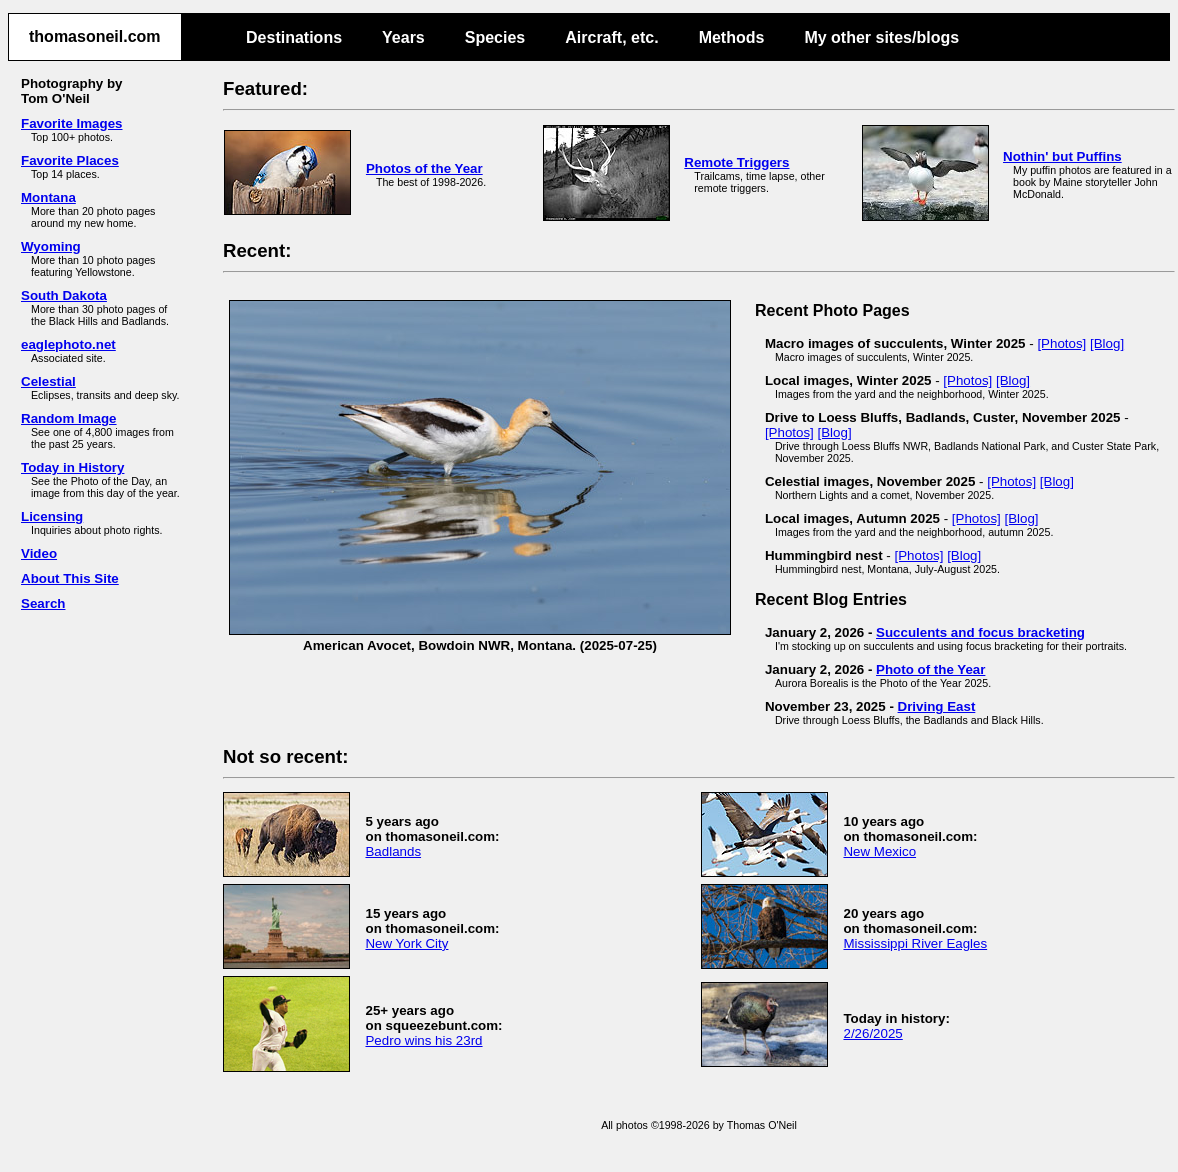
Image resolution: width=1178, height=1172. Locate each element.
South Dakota (64, 295)
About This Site (70, 578)
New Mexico (879, 851)
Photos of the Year (424, 168)
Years (403, 37)
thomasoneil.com (95, 36)
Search (43, 603)
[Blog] (1107, 343)
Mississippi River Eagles (915, 943)
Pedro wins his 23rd (423, 1040)
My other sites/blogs (881, 37)
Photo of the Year (930, 669)
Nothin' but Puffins (1062, 156)
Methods (732, 37)
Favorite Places (70, 160)
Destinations (294, 37)
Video (39, 553)
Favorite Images (71, 123)
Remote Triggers (736, 162)
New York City (406, 943)
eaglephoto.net (68, 344)
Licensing (52, 516)
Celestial (48, 381)
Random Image (69, 418)
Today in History (72, 467)
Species (495, 37)
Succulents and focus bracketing (980, 632)
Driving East (937, 706)
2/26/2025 (872, 1033)
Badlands (393, 851)
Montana (48, 197)
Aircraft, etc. (611, 37)
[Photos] (1061, 343)
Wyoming (51, 246)
